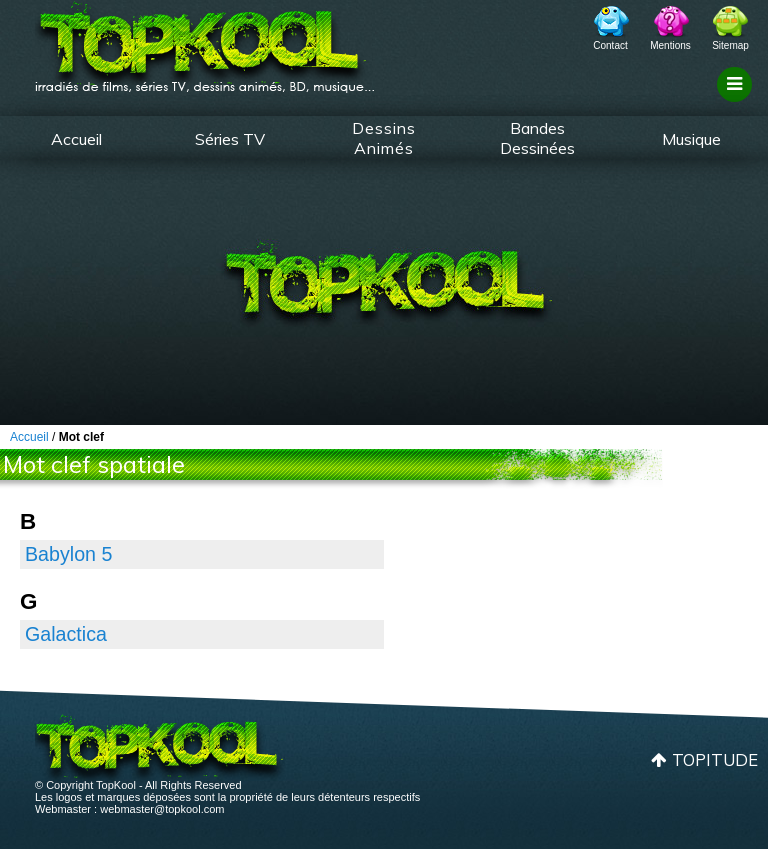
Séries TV (230, 139)
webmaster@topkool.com (162, 809)
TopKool (205, 41)
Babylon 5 (68, 554)
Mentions (670, 45)
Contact (610, 45)
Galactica (66, 634)
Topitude (715, 759)
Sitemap (730, 45)
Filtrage (737, 103)
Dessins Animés (384, 138)
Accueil (76, 139)
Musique (691, 139)
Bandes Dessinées (537, 138)
